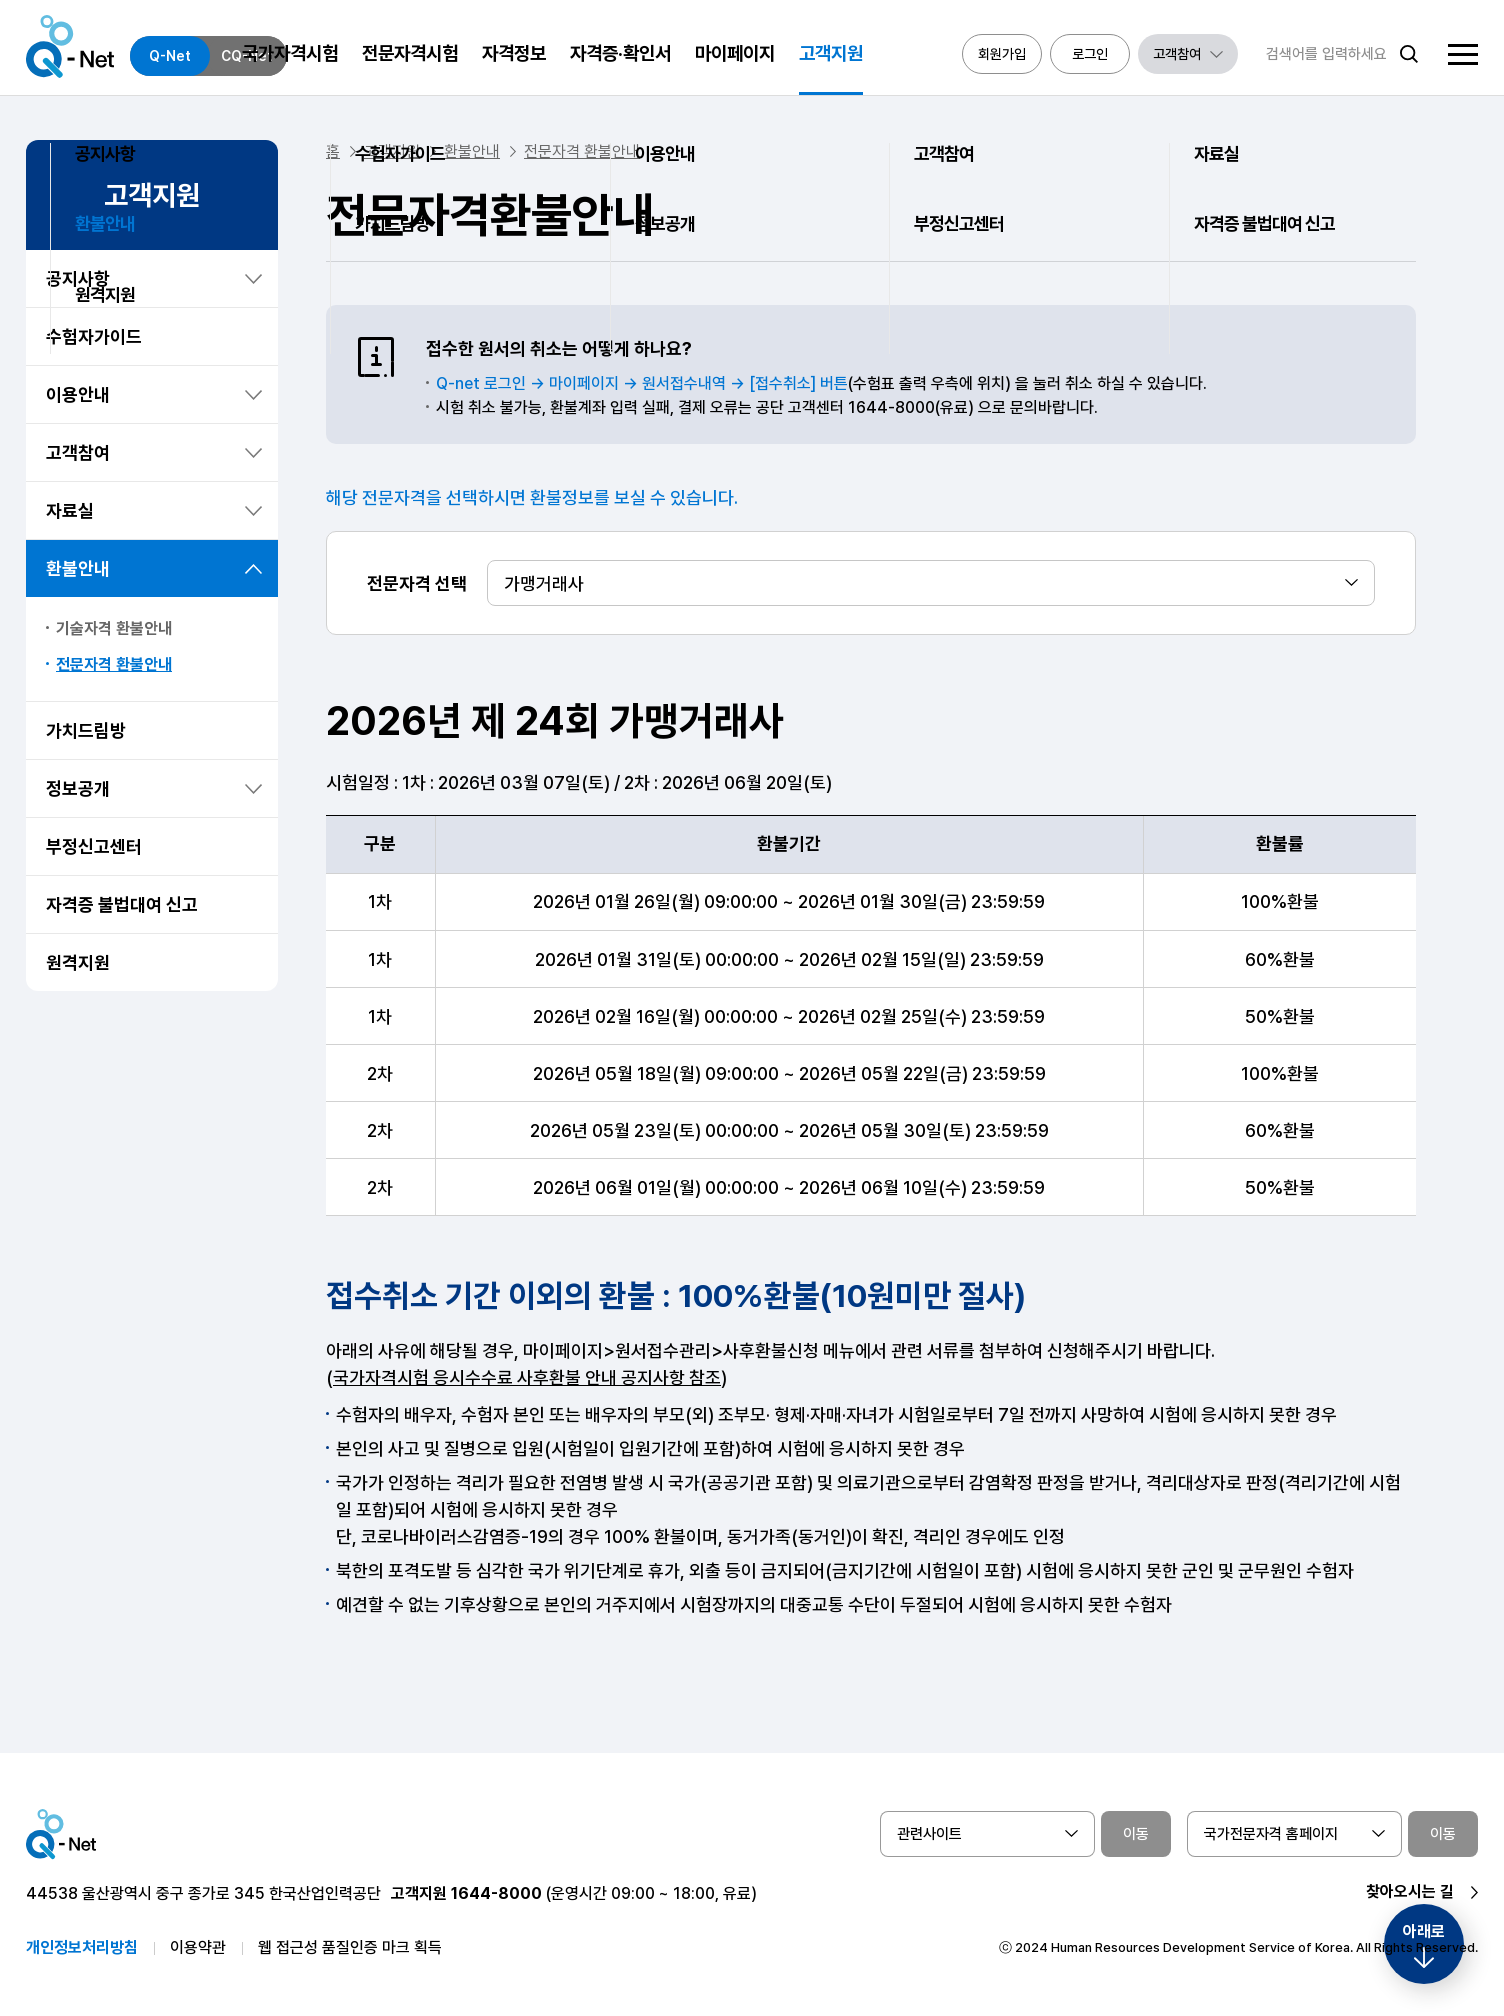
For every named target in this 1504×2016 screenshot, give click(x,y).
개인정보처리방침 (82, 1947)
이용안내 (78, 394)
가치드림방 (86, 730)
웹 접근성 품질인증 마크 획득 (350, 1947)
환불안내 (78, 568)
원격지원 (78, 962)
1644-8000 (496, 1893)
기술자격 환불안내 (114, 628)
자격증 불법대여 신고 (122, 904)
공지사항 (78, 278)
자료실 (70, 510)
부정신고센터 (94, 846)
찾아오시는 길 (1410, 1891)
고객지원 (392, 151)
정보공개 (78, 788)
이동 (1136, 1834)
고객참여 (78, 452)
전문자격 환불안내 (114, 664)
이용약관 (198, 1947)
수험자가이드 (94, 336)
